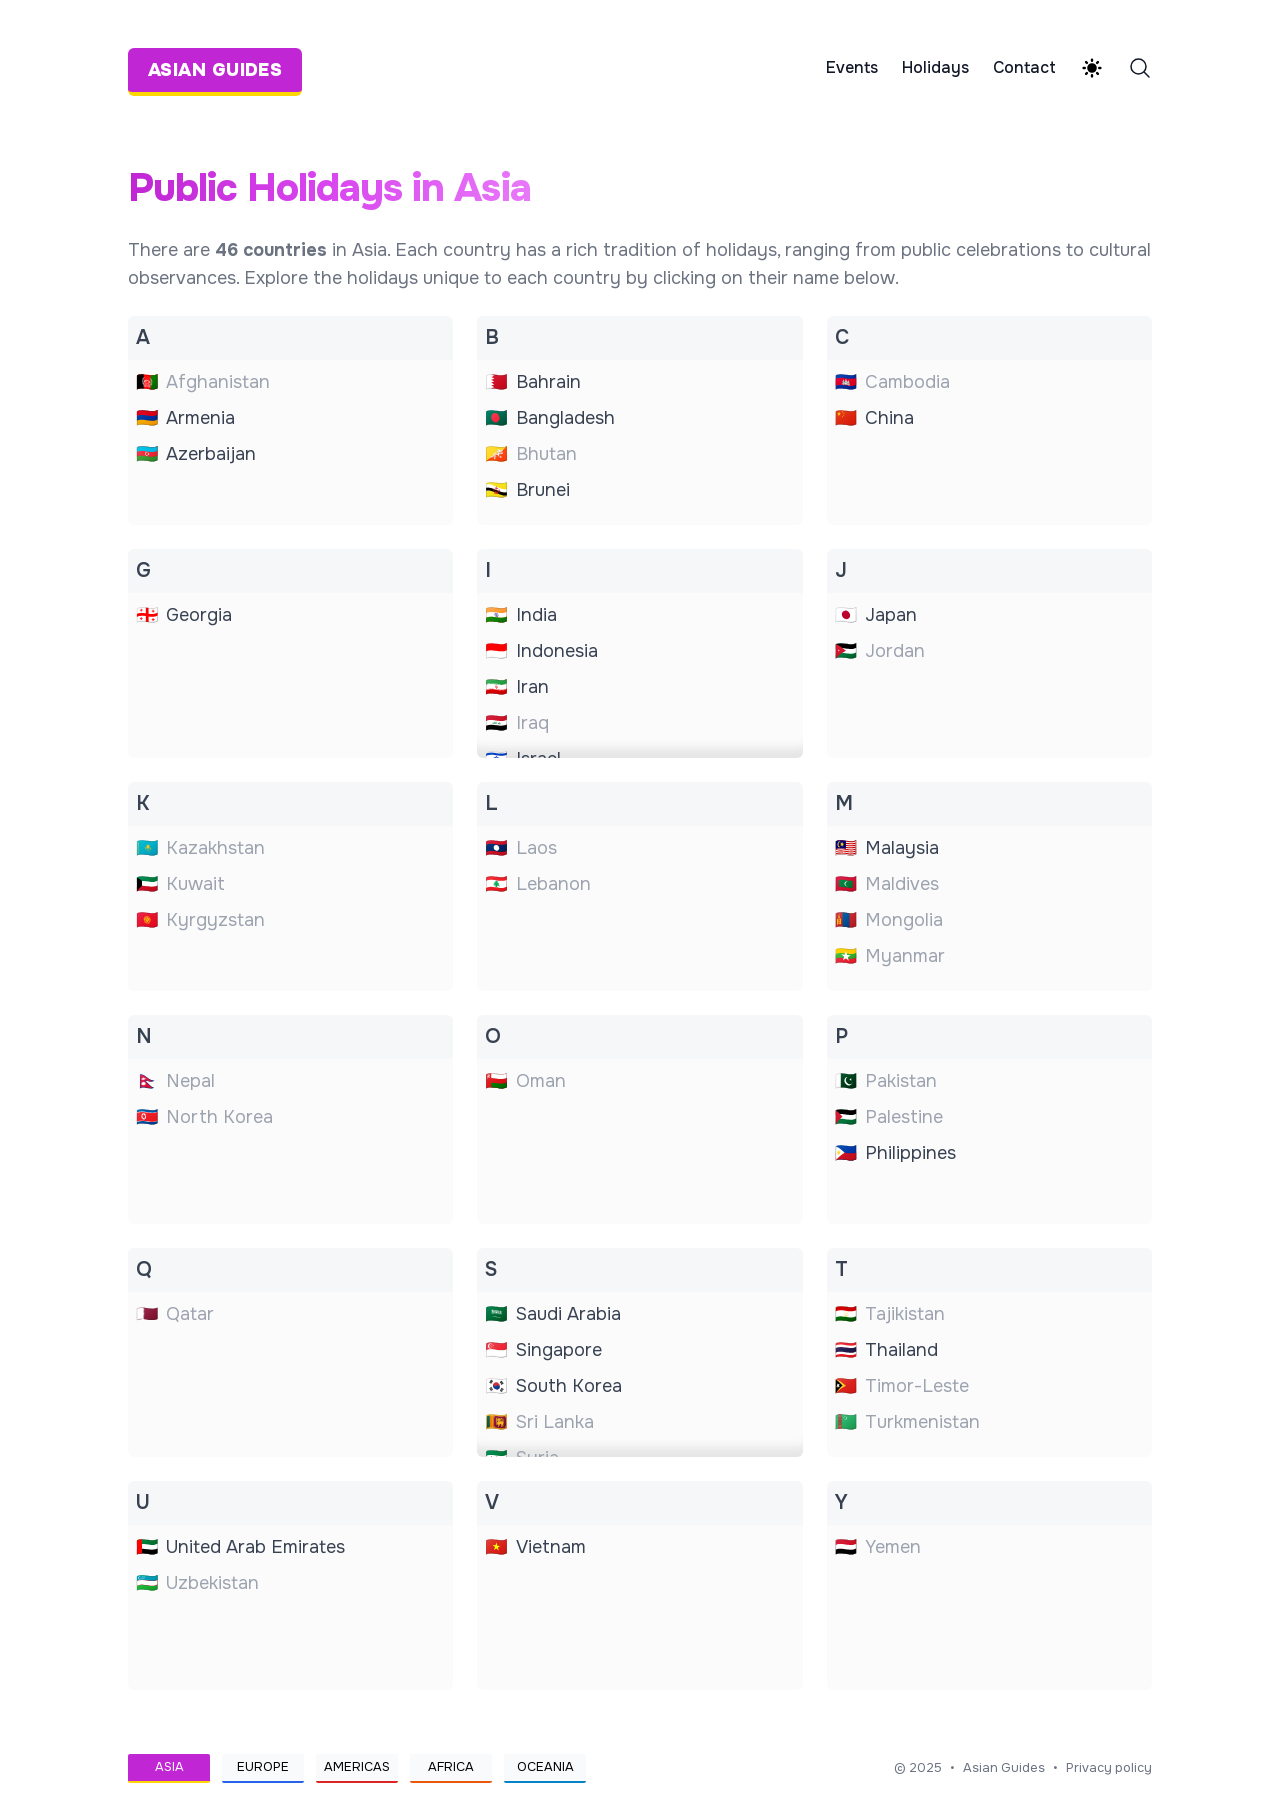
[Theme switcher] (1092, 68)
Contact (1024, 68)
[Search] (1140, 68)
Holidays (935, 68)
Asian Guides (1004, 1768)
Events (852, 68)
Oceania (545, 1767)
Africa (451, 1767)
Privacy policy (1109, 1768)
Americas (357, 1767)
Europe (263, 1767)
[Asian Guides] (221, 68)
